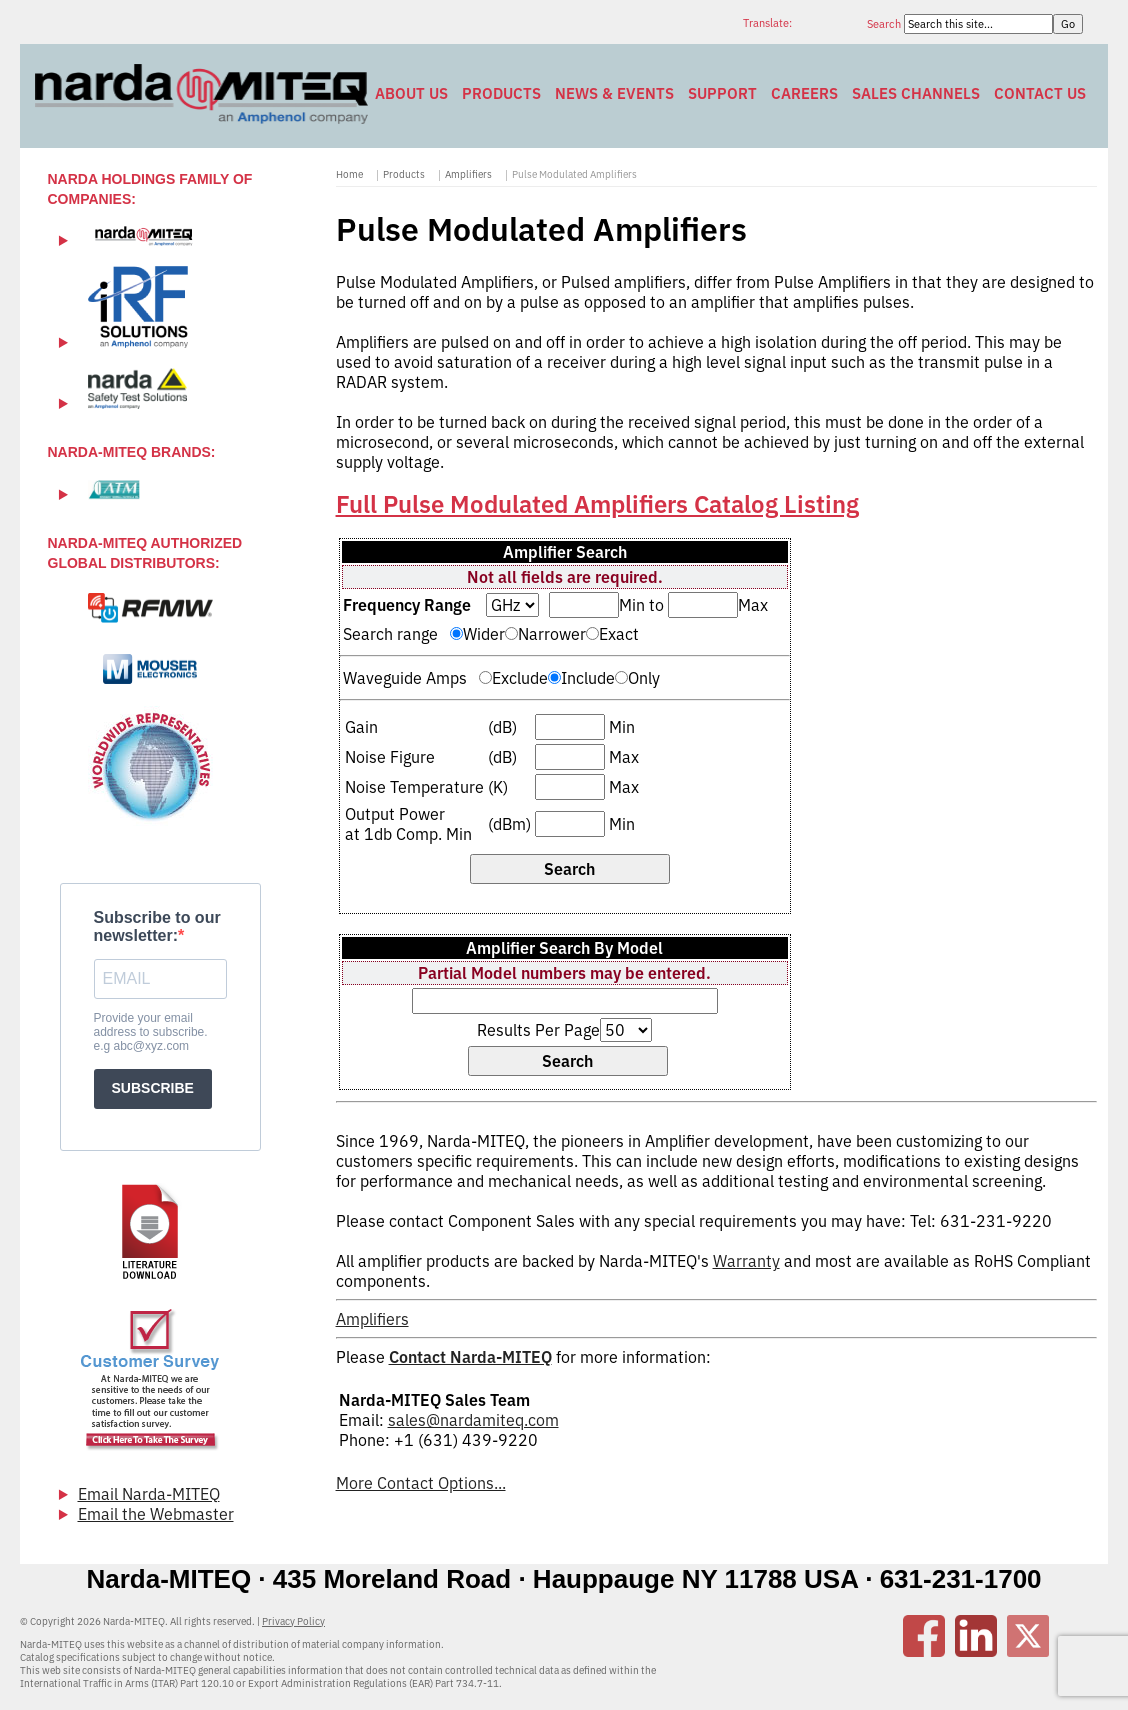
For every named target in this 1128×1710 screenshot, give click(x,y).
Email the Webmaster (156, 1514)
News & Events (614, 93)
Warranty (746, 1261)
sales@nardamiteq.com (473, 1420)
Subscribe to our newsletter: (157, 926)
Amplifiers (468, 174)
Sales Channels (916, 93)
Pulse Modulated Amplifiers (574, 174)
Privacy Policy (293, 1621)
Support (722, 93)
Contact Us (1040, 93)
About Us (411, 93)
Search (885, 24)
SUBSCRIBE (153, 1088)
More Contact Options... (421, 1483)
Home (349, 174)
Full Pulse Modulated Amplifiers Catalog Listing (597, 504)
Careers (804, 93)
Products (501, 93)
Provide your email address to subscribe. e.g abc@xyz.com (151, 1032)
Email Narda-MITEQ (149, 1494)
